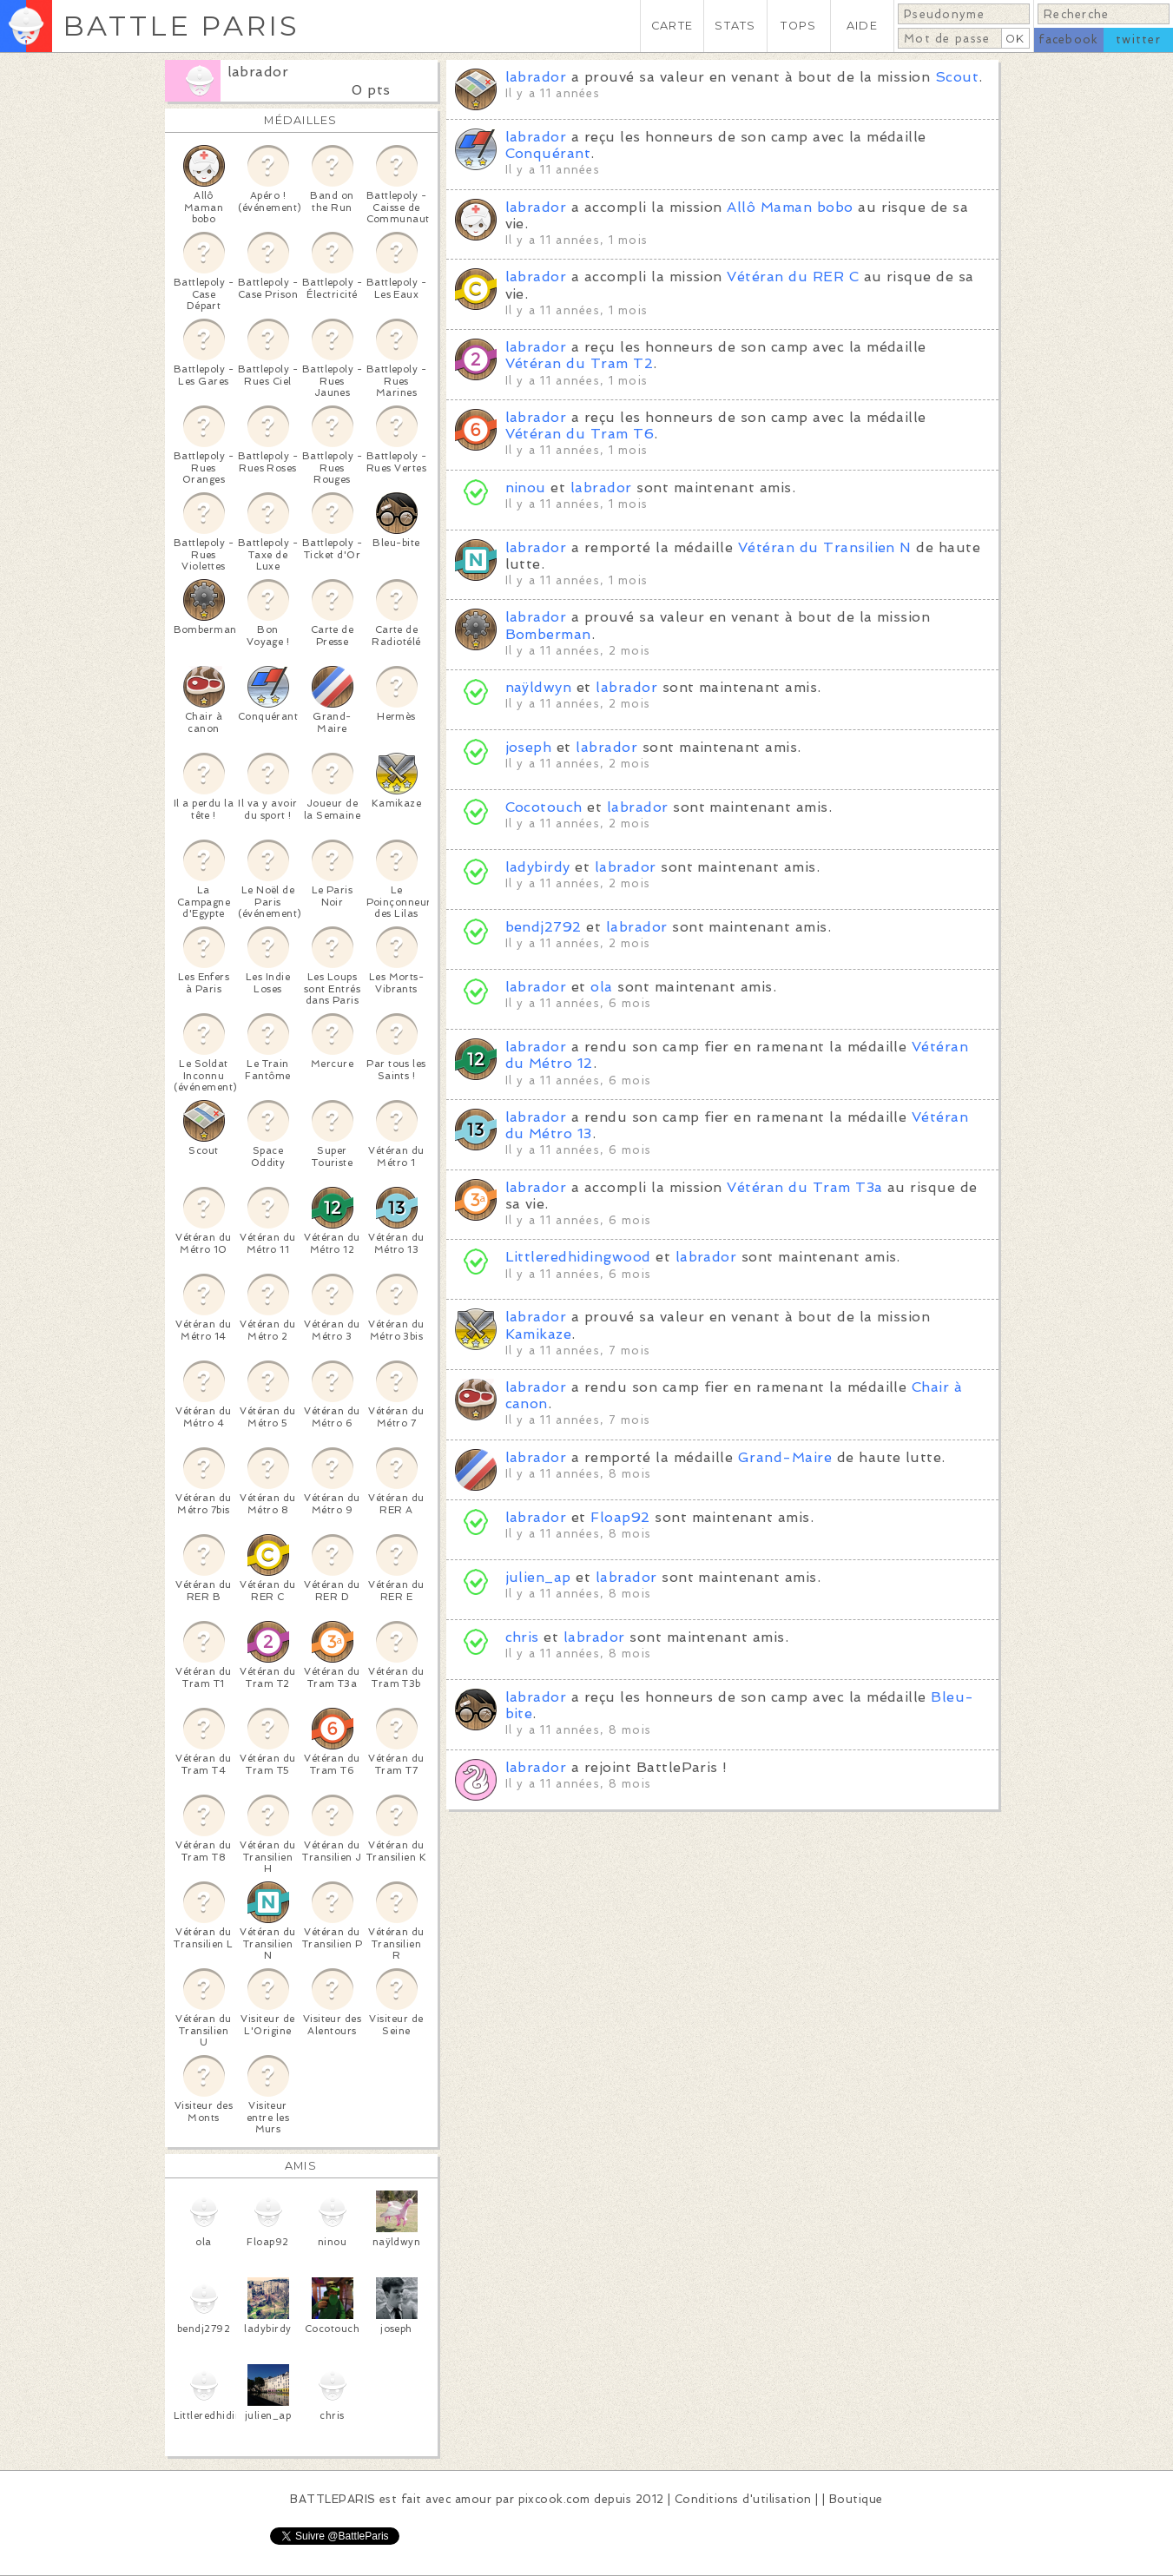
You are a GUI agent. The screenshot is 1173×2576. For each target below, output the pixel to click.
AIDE (862, 25)
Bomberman (548, 634)
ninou (525, 487)
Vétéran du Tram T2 (579, 363)
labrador (258, 71)
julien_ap (538, 1577)
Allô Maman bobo (790, 207)
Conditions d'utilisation (743, 2499)
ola (601, 986)
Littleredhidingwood (578, 1256)
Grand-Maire (785, 1457)
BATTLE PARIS (181, 26)
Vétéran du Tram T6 (580, 433)
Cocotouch (544, 807)
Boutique (856, 2499)
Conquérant (548, 153)
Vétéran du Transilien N (825, 547)
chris (522, 1637)
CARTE (672, 25)
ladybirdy (537, 867)
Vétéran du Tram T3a (804, 1187)
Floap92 (619, 1517)
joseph (528, 747)
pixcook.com (554, 2499)
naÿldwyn (538, 687)
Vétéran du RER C (793, 276)
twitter (1138, 39)
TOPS (798, 25)
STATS (735, 25)
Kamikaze (538, 1334)
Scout (957, 77)
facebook (1068, 39)
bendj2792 (543, 927)
